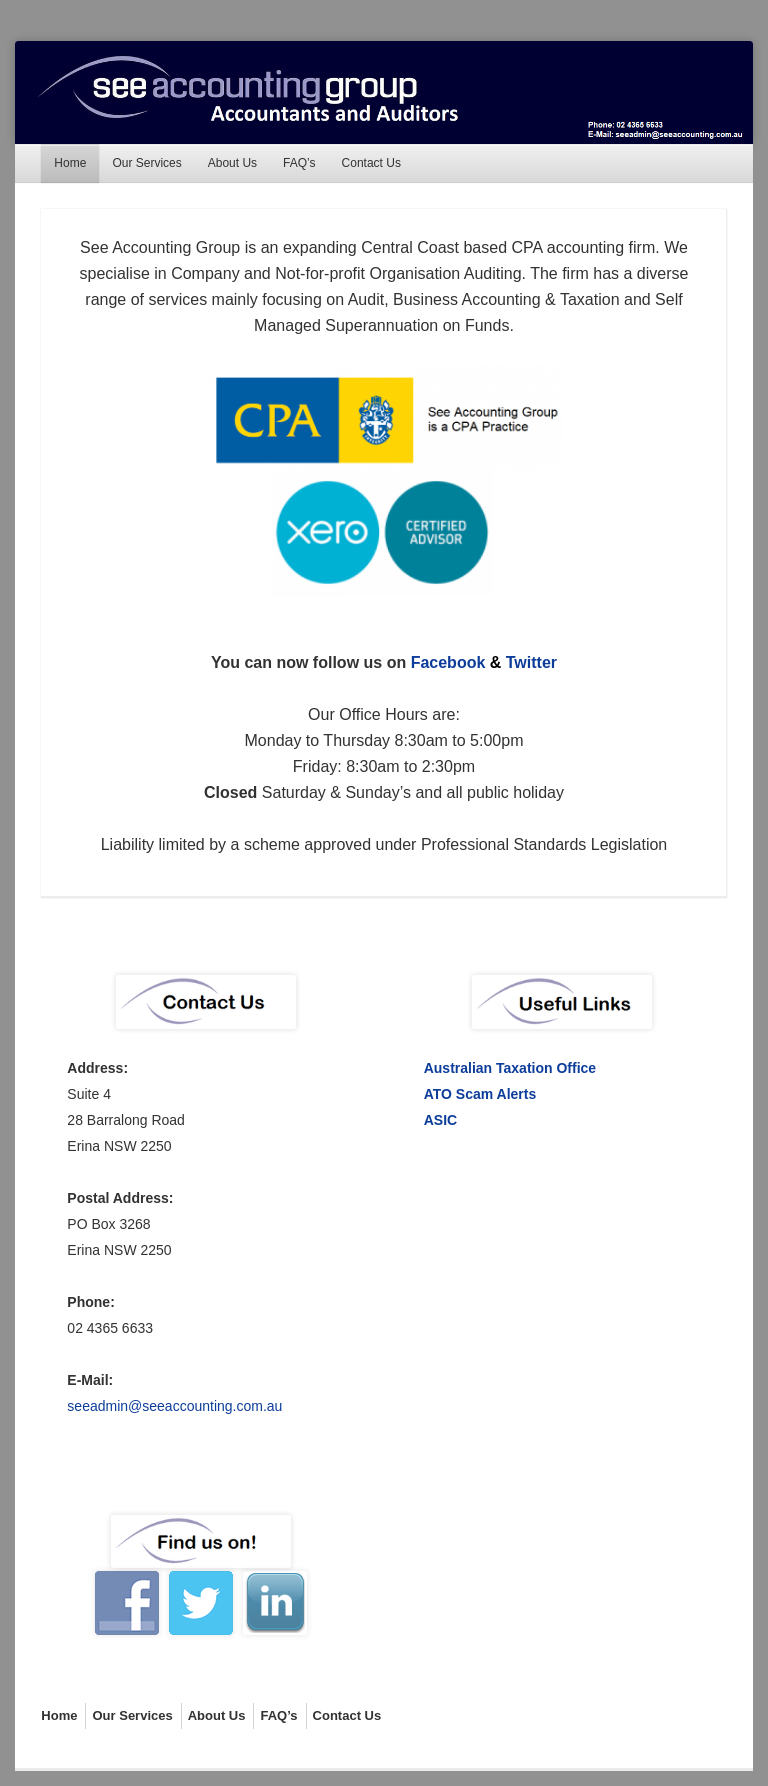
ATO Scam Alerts (480, 1094)
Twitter (531, 662)
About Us (232, 163)
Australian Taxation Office (510, 1068)
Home (70, 163)
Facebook (448, 662)
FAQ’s (299, 163)
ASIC (440, 1120)
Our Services (146, 163)
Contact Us (371, 163)
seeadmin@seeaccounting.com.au (174, 1406)
